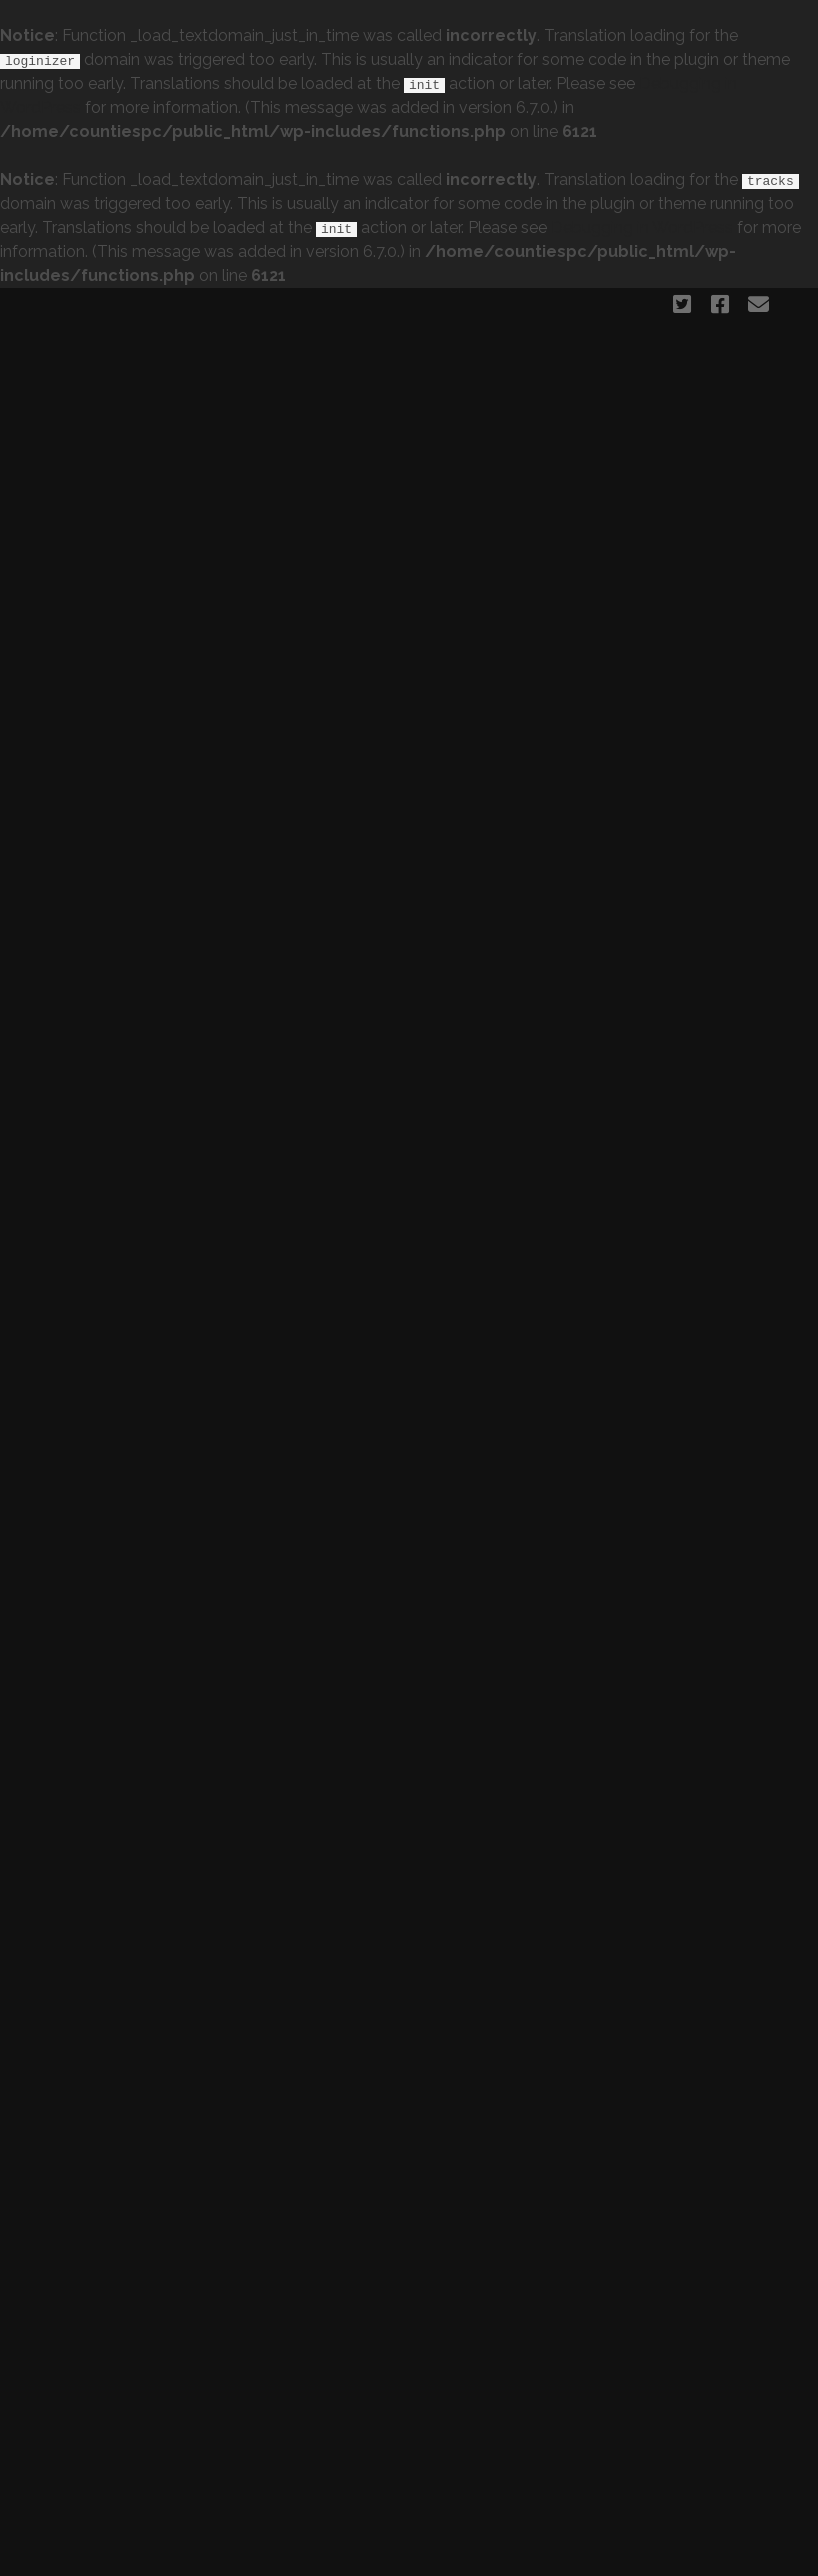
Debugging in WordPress (642, 227)
